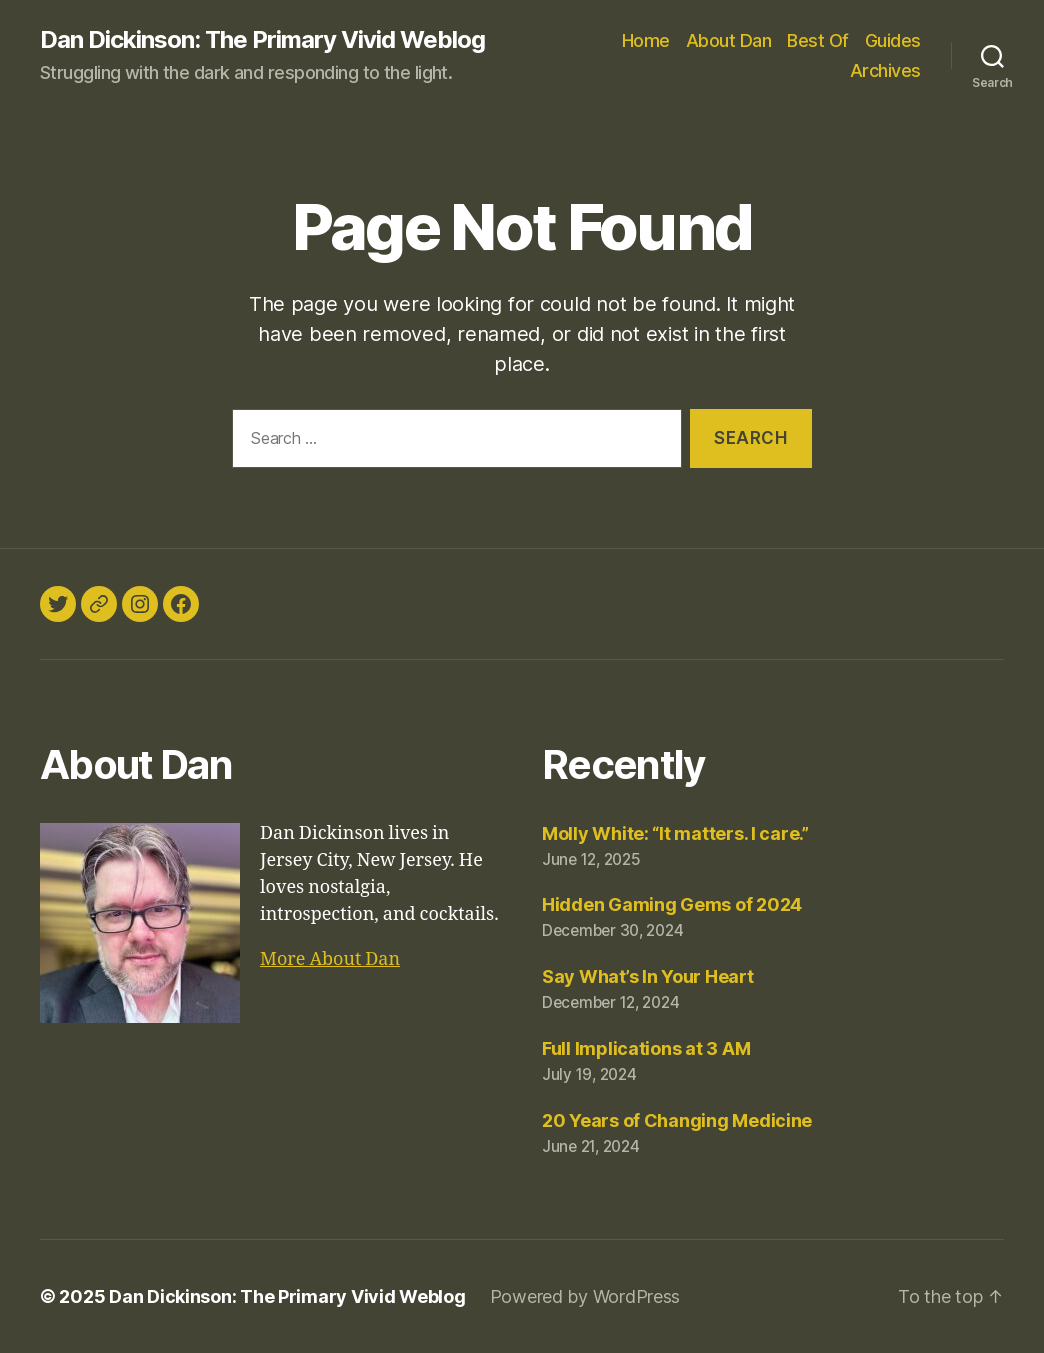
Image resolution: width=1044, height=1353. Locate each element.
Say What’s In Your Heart (648, 976)
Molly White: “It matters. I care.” (675, 833)
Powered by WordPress (585, 1296)
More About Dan (330, 959)
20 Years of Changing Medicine (677, 1120)
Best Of (818, 40)
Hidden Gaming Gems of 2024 (672, 904)
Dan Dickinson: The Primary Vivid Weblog (262, 40)
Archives (885, 70)
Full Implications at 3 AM (646, 1048)
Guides (893, 40)
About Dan (729, 40)
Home (646, 40)
